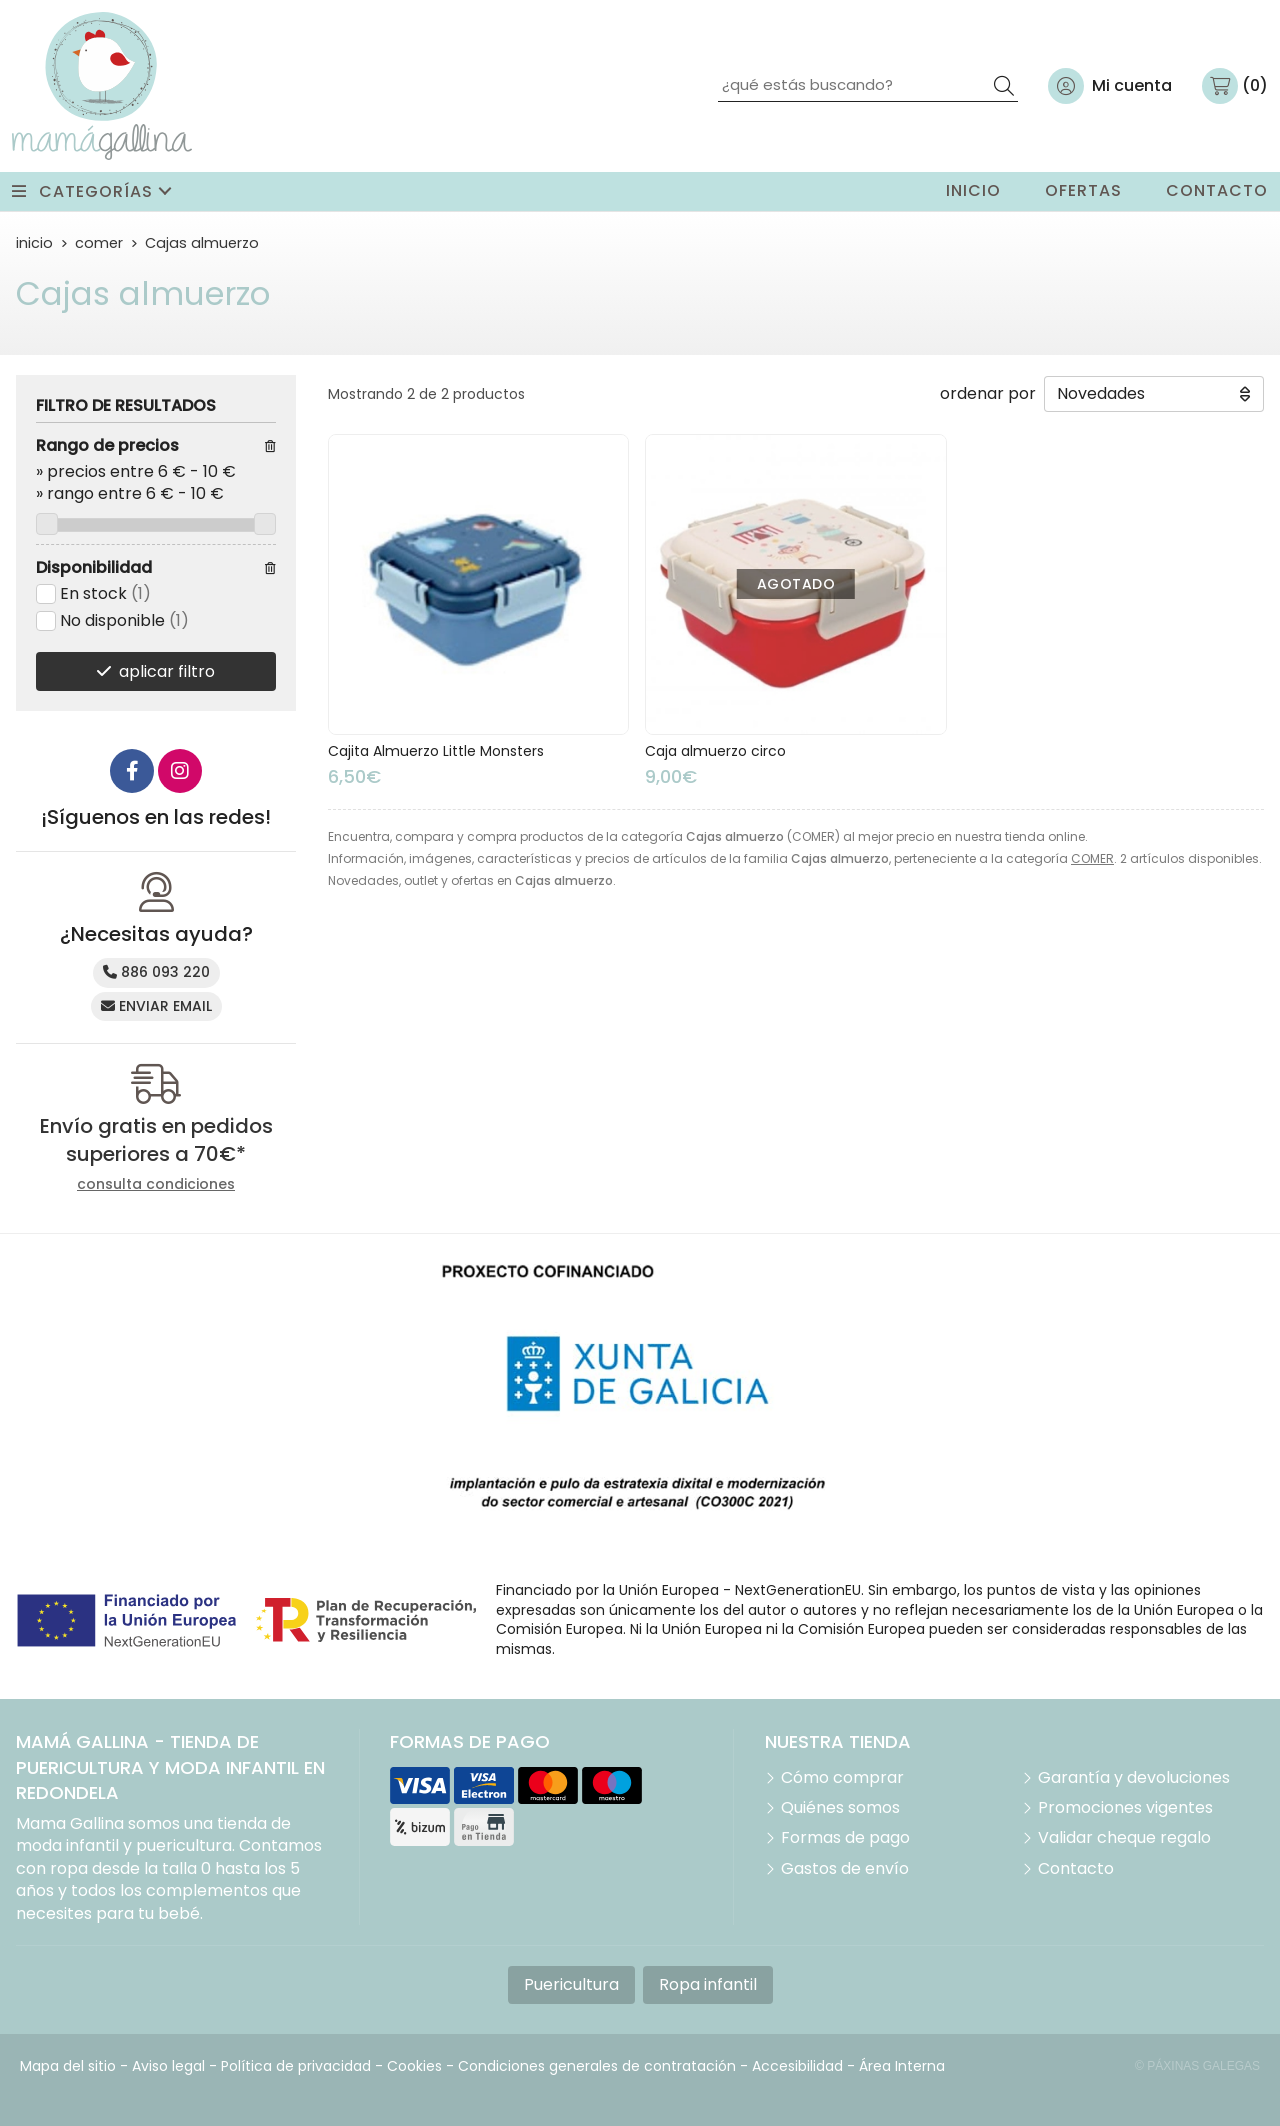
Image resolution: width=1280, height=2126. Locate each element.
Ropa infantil (708, 1984)
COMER (1092, 858)
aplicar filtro (167, 671)
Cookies (414, 2066)
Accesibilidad (797, 2066)
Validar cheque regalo (1124, 1838)
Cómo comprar (842, 1778)
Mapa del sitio (68, 2066)
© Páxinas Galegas (1197, 2066)
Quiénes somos (840, 1808)
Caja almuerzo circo (715, 751)
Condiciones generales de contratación (597, 2066)
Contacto (1076, 1869)
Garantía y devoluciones (1134, 1778)
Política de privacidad (296, 2066)
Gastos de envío (845, 1869)
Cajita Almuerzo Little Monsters (436, 751)
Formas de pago (845, 1838)
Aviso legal (168, 2066)
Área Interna (902, 2066)
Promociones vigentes (1125, 1808)
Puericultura (571, 1984)
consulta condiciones (156, 1184)
